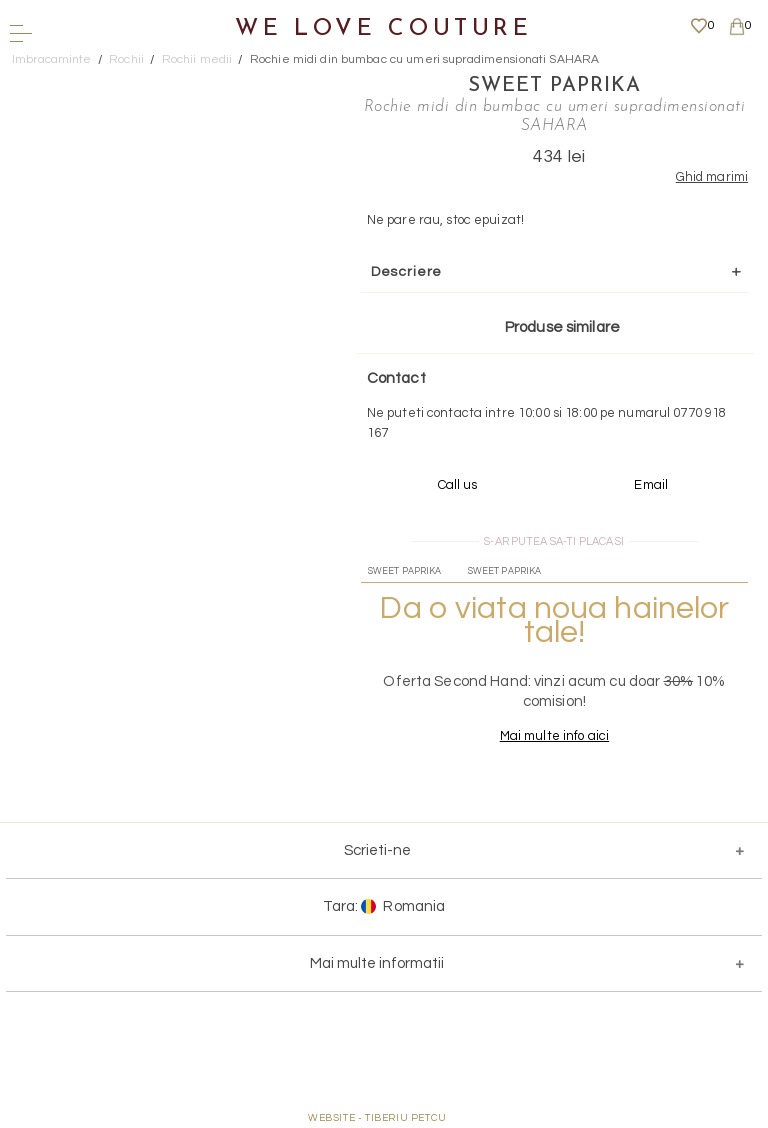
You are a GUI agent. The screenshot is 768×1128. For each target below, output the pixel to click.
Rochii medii (197, 59)
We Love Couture (383, 29)
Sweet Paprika (540, 85)
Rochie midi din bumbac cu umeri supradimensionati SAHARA (424, 59)
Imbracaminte (52, 59)
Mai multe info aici (539, 735)
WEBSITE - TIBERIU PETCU (377, 1117)
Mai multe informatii (377, 962)
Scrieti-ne (377, 849)
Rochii (126, 59)
